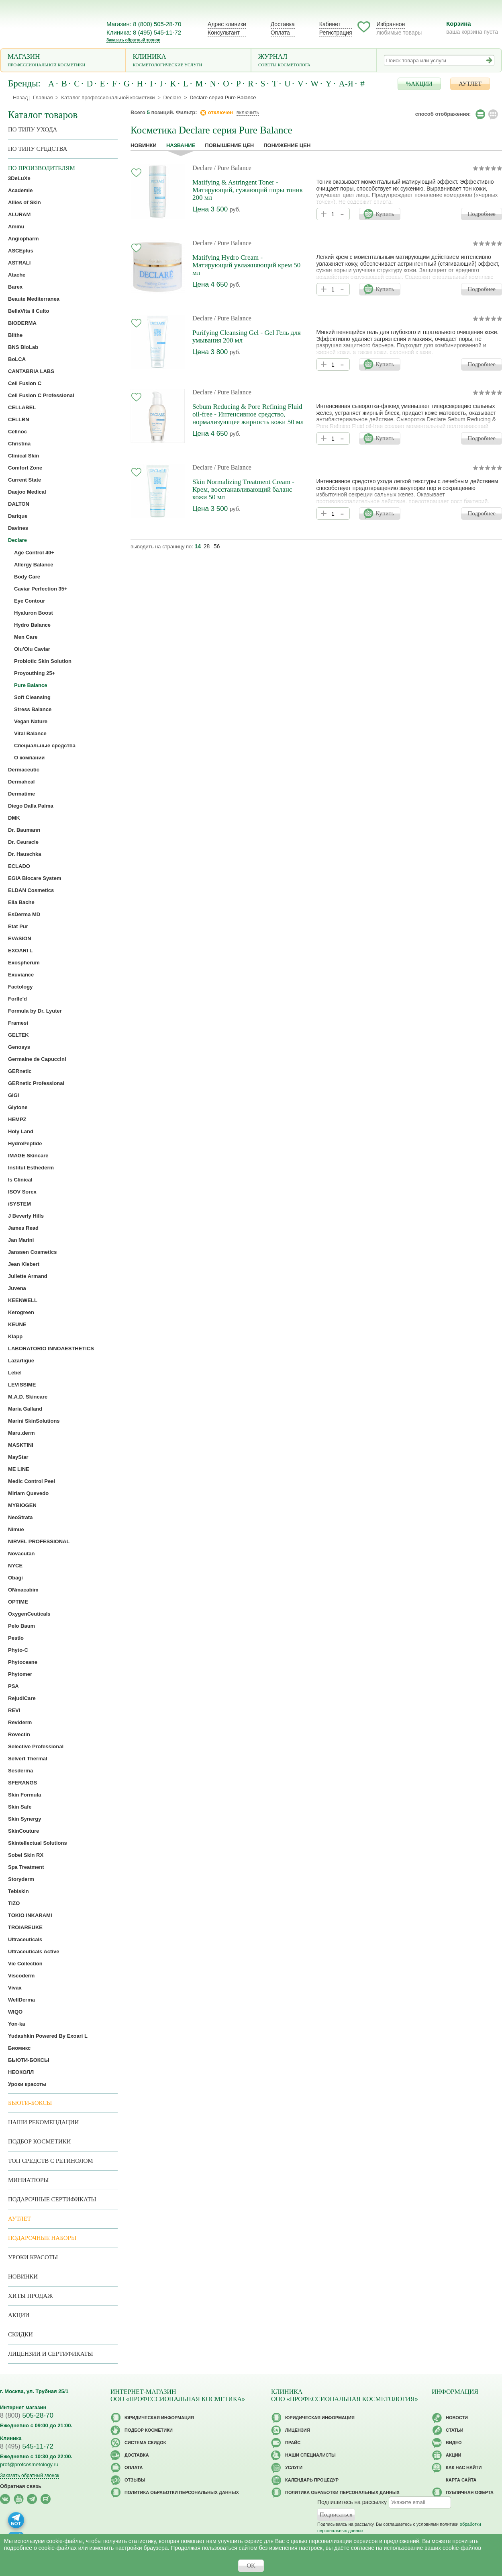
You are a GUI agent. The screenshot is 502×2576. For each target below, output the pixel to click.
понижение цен (286, 145)
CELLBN (18, 419)
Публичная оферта (470, 2492)
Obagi (15, 1578)
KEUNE (17, 1324)
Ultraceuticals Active (33, 1951)
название (180, 145)
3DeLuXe (19, 178)
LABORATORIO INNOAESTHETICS (51, 1348)
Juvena (17, 1288)
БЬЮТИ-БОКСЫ (28, 2060)
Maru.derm (21, 1433)
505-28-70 (26, 2415)
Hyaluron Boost (33, 613)
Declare (202, 167)
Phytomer (20, 1674)
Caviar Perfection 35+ (40, 589)
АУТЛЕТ (470, 83)
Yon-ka (16, 2024)
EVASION (19, 938)
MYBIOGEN (22, 1505)
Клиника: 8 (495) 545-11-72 (143, 32)
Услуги (293, 2467)
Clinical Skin (23, 456)
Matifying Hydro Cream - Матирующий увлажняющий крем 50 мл (246, 265)
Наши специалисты (310, 2455)
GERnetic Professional (36, 1083)
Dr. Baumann (24, 830)
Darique (17, 516)
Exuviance (21, 975)
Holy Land (20, 1131)
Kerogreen (21, 1312)
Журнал (313, 61)
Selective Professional (35, 1746)
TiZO (14, 1903)
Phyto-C (18, 1650)
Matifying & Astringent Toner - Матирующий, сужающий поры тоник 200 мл (247, 189)
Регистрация (335, 32)
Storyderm (21, 1879)
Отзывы (134, 2480)
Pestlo (16, 1638)
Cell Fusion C (24, 383)
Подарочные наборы (42, 2238)
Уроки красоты (27, 2084)
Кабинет (330, 24)
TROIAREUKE (25, 1927)
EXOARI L (20, 951)
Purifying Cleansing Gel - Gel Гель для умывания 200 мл (246, 336)
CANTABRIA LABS (31, 371)
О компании (29, 758)
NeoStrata (20, 1517)
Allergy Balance (33, 565)
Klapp (15, 1336)
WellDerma (21, 2000)
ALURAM (19, 214)
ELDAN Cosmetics (31, 890)
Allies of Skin (24, 202)
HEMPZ (17, 1119)
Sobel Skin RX (25, 1855)
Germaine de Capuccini (37, 1059)
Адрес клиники (227, 24)
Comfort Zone (25, 468)
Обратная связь (20, 2486)
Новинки (144, 145)
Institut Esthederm (31, 1168)
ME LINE (18, 1469)
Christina (19, 444)
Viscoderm (21, 1976)
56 (217, 546)
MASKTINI (20, 1445)
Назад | (22, 97)
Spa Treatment (26, 1867)
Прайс (292, 2442)
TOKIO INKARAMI (30, 1915)
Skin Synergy (24, 1819)
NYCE (15, 1566)
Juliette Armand (27, 1276)
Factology (20, 987)
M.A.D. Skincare (27, 1397)
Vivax (15, 1988)
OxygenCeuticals (29, 1614)
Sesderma (20, 1771)
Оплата (280, 32)
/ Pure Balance (232, 167)
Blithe (15, 335)
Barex (15, 287)
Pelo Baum (21, 1626)
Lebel (15, 1373)
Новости (457, 2417)
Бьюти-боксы (30, 2103)
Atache (16, 275)
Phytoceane (22, 1662)
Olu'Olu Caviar (32, 649)
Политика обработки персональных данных (181, 2492)
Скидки (20, 2334)
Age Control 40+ (34, 553)
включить (248, 112)
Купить (384, 214)
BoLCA (17, 359)
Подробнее (481, 214)
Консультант (224, 32)
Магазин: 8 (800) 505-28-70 (143, 24)
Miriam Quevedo (28, 1493)
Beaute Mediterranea (33, 299)
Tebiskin (18, 1891)
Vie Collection (25, 1964)
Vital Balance (30, 733)
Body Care (27, 577)
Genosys (19, 1047)
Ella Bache (21, 902)
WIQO (15, 2012)
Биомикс (19, 2048)
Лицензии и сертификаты (50, 2353)
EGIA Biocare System (34, 878)
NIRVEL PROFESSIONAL (38, 1541)
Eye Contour (29, 601)
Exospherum (24, 963)
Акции (18, 2315)
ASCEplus (20, 251)
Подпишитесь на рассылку (352, 2502)
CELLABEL (22, 407)
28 (207, 546)
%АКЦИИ (419, 83)
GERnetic (20, 1071)
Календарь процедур (312, 2480)
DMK (14, 818)
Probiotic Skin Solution (42, 661)
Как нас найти (464, 2467)
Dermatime (21, 794)
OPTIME (18, 1602)
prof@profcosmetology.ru (29, 2464)
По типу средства (37, 149)
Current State (24, 480)
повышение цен (229, 145)
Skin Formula (24, 1795)
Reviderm (20, 1722)
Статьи (454, 2430)
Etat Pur (18, 926)
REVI (14, 1710)
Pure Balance (30, 685)
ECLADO (19, 866)
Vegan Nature (30, 721)
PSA (13, 1686)
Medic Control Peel (31, 1481)
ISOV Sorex (22, 1192)
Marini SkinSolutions (34, 1421)
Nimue (16, 1529)
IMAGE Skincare (28, 1156)
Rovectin (19, 1734)
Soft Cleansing (32, 697)
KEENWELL (22, 1300)
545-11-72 (26, 2446)
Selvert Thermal (27, 1759)
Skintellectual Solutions (37, 1843)
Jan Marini (21, 1240)
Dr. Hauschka (24, 854)
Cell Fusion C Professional (41, 395)
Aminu (16, 227)
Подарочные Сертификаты (52, 2199)
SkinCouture (23, 1831)
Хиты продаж (30, 2296)
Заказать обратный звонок (133, 40)
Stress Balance (32, 709)
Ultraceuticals (25, 1939)
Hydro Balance (32, 625)
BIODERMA (22, 323)
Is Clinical (20, 1180)
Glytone (17, 1107)
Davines (18, 528)
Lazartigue (21, 1361)
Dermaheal (21, 782)
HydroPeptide (25, 1143)
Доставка (283, 24)
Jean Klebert (23, 1264)
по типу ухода (32, 129)
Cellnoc (17, 432)
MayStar (18, 1457)
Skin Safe (20, 1807)
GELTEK (18, 1035)
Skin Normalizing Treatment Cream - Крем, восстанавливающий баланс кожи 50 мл (243, 489)
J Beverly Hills (26, 1216)
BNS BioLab (23, 347)
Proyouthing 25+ (34, 673)
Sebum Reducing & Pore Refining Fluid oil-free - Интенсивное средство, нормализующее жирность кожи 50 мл (248, 414)
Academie (20, 190)
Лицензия (297, 2430)
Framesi (18, 1023)
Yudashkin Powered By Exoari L (48, 2036)
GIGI (13, 1095)
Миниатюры (28, 2180)
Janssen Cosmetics (32, 1252)
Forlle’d (17, 999)
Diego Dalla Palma (30, 806)
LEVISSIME (22, 1385)
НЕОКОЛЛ (21, 2072)
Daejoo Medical (27, 492)
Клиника (188, 61)
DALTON (18, 504)
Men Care (26, 637)
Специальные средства (45, 745)
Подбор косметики (39, 2141)
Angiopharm (23, 239)
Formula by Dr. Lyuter (35, 1011)
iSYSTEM (19, 1204)
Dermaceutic (23, 770)
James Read (23, 1228)
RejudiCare (22, 1698)
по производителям (41, 168)
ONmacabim (23, 1590)
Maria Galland (25, 1409)
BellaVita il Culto (28, 311)
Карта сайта (461, 2480)
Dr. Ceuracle (23, 842)
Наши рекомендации (43, 2122)
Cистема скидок (145, 2442)
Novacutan (21, 1554)
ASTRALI (19, 263)
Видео (454, 2442)
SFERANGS (22, 1783)
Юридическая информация (159, 2417)
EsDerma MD (24, 914)
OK (251, 2565)
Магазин (63, 61)
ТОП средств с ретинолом (50, 2161)
